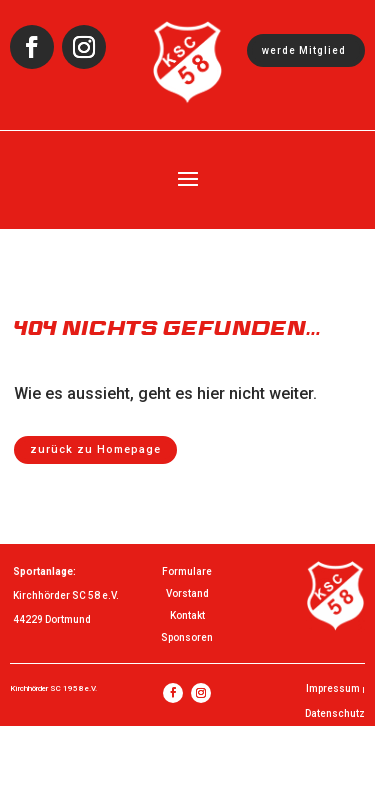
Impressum (333, 688)
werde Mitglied (304, 50)
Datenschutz (335, 713)
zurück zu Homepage (95, 449)
